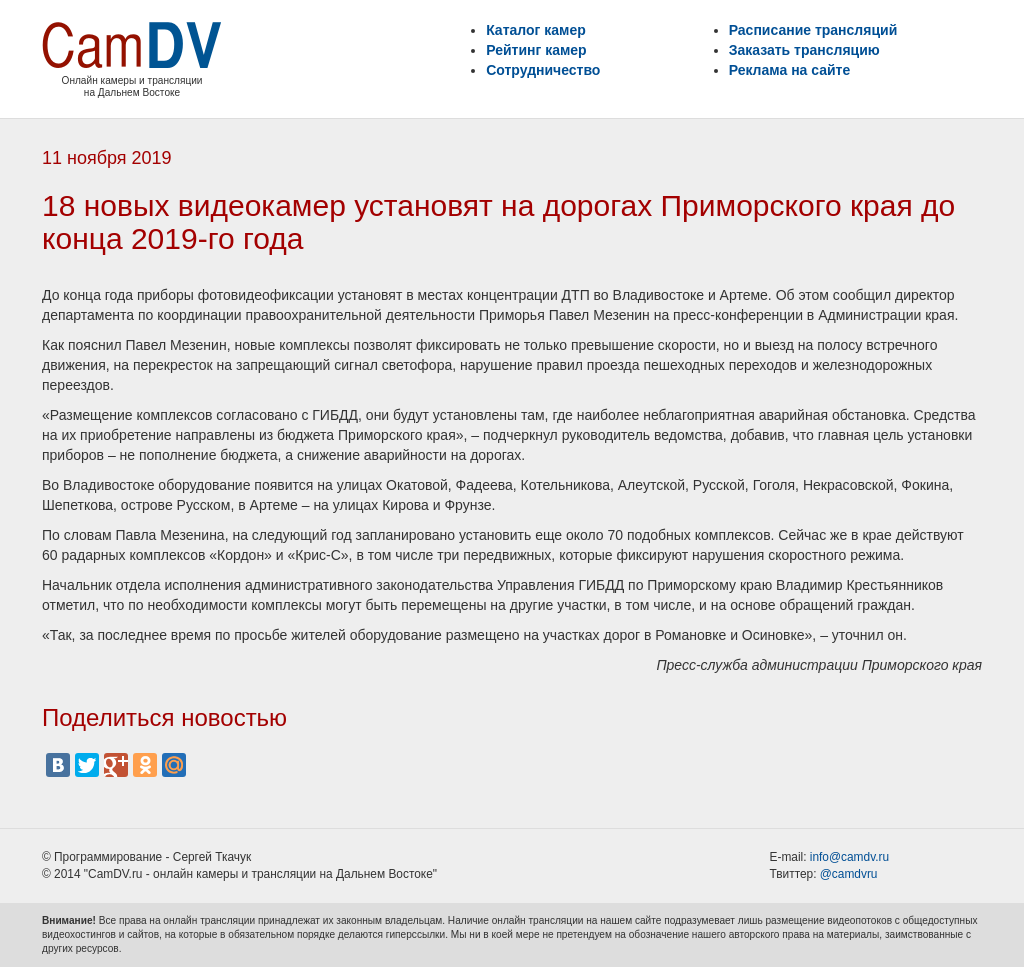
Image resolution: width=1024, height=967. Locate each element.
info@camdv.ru (849, 857)
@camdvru (849, 874)
